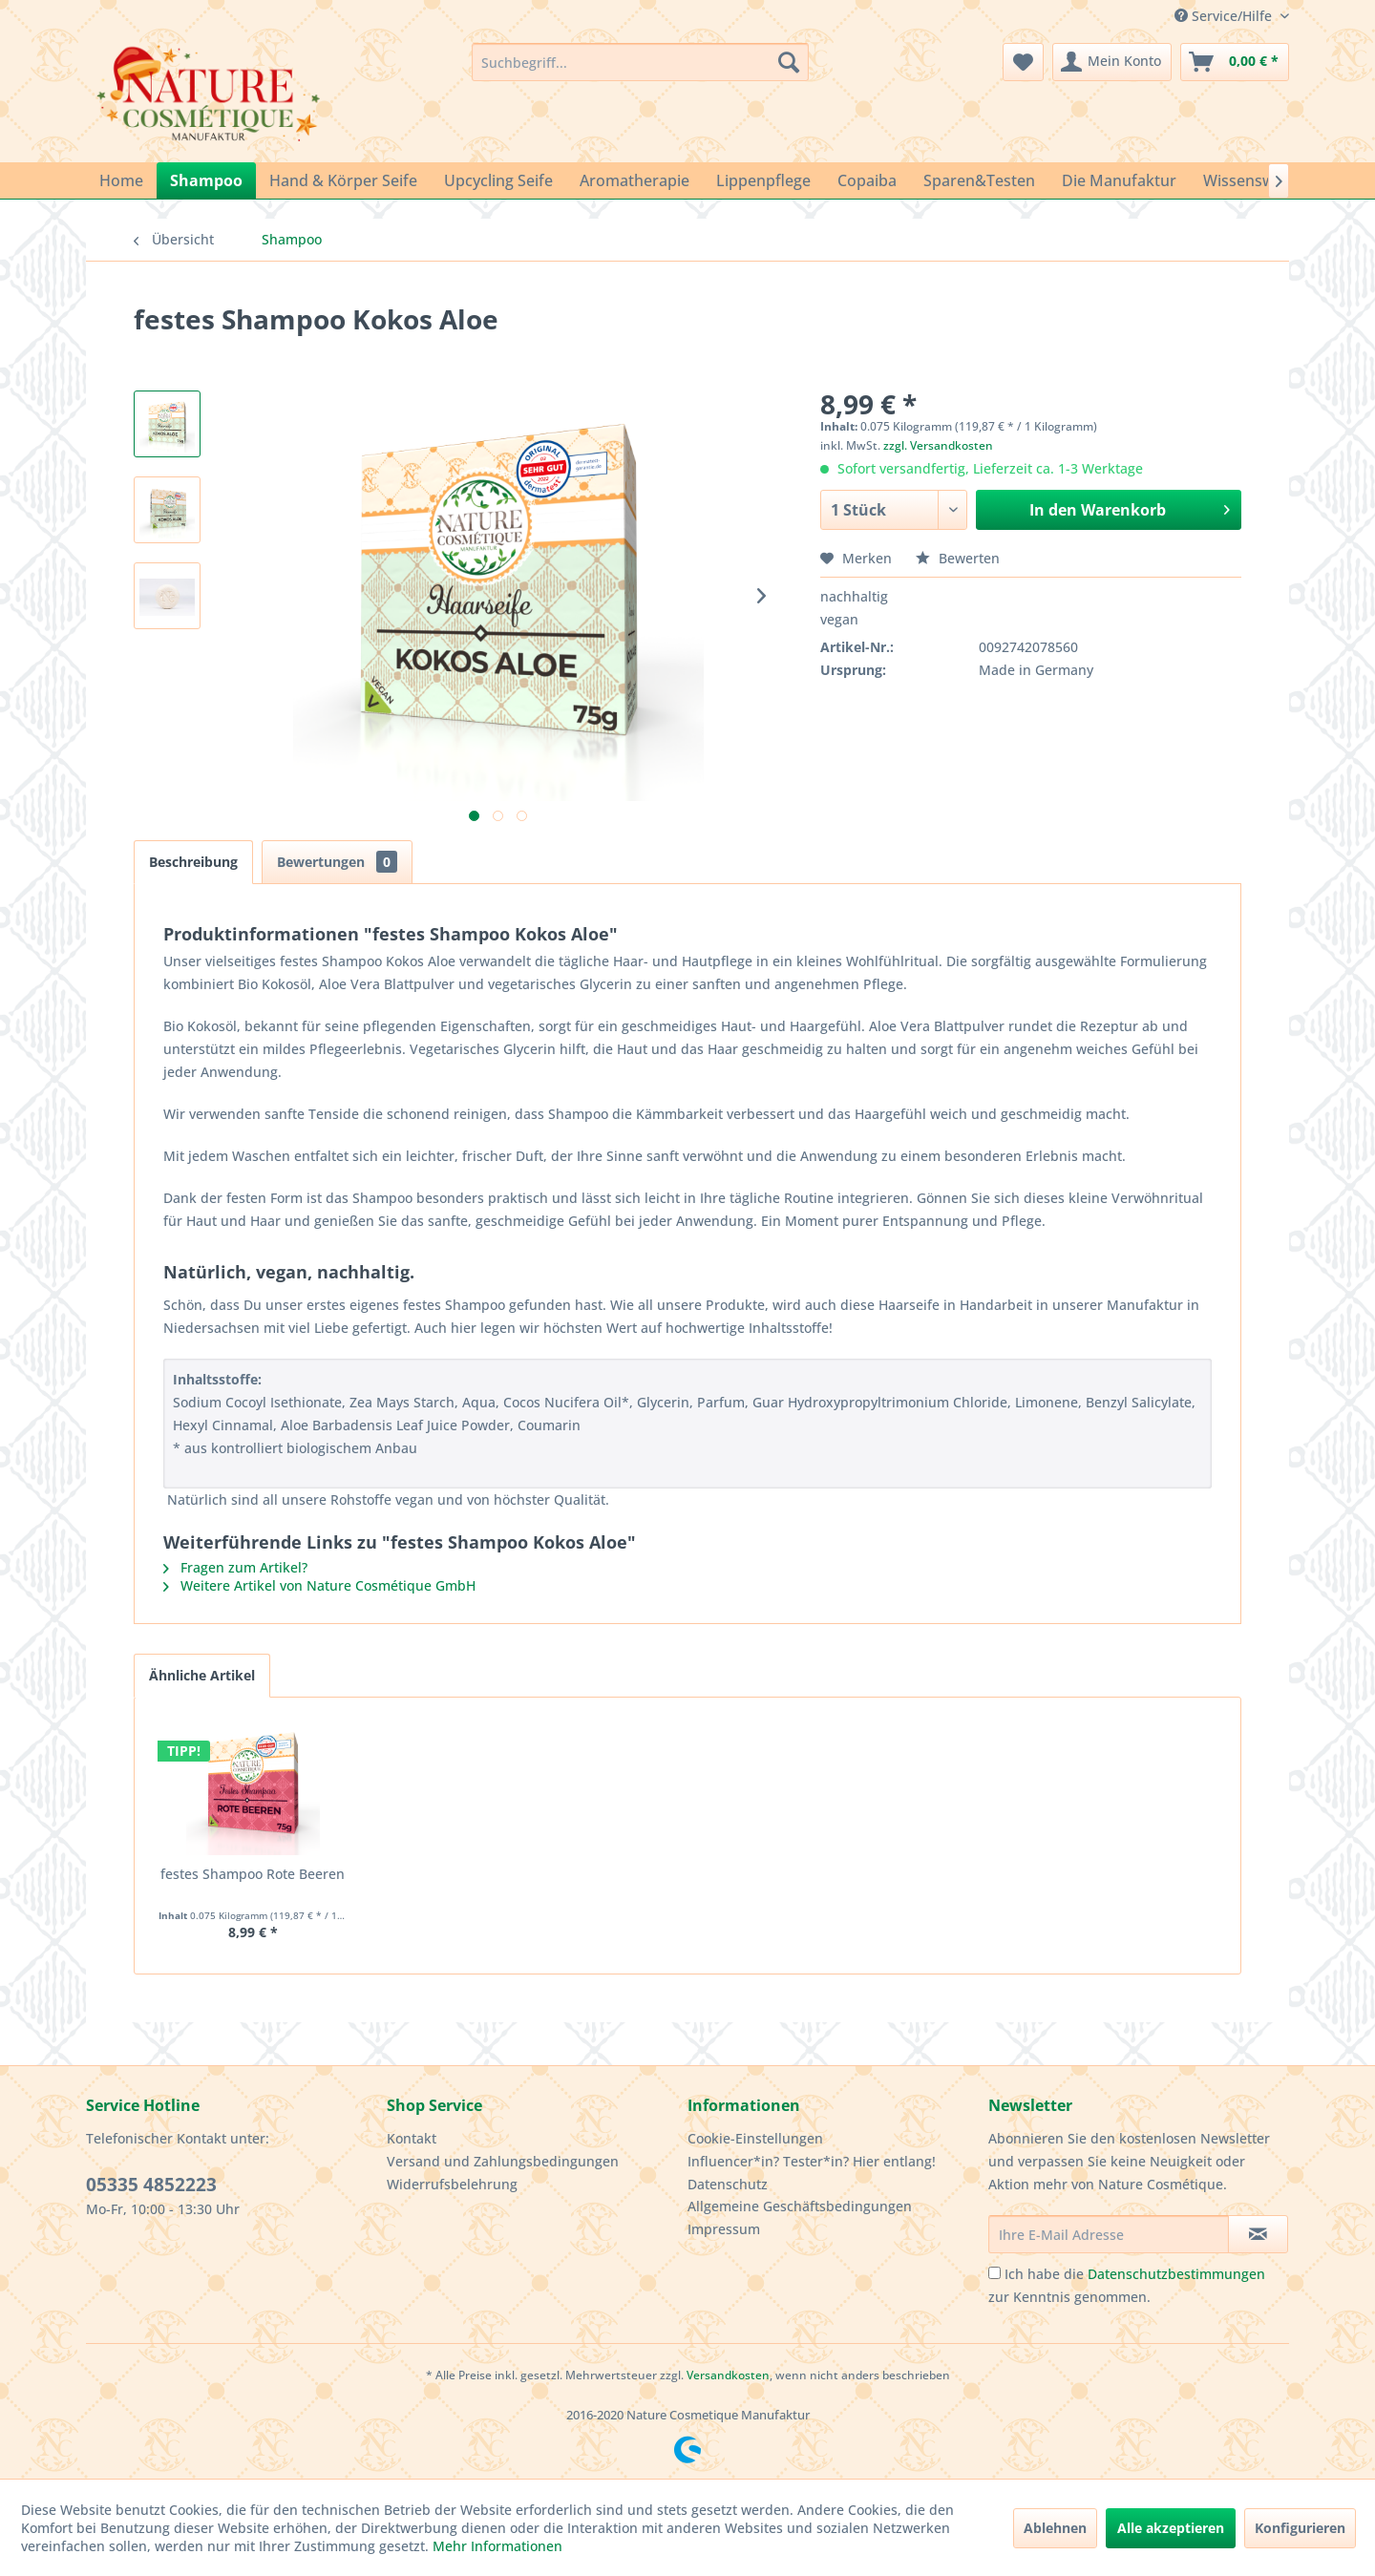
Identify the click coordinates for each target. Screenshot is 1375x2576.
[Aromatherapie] (634, 180)
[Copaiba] (867, 180)
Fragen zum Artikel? (235, 1567)
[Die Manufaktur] (1119, 180)
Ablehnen (1055, 2528)
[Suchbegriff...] (640, 62)
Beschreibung (193, 862)
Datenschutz (728, 2184)
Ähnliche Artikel (202, 1675)
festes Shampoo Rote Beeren (252, 1874)
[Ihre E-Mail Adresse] (1108, 2234)
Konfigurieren (1300, 2528)
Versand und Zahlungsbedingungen (503, 2161)
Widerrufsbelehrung (452, 2184)
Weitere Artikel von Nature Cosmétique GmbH (319, 1585)
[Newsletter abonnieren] (1258, 2234)
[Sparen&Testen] (979, 180)
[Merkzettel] (1023, 62)
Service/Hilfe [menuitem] (1225, 16)
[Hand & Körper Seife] (343, 180)
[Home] (121, 180)
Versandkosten (728, 2375)
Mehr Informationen (497, 2546)
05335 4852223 (151, 2184)
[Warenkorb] (1234, 62)
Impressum (724, 2229)
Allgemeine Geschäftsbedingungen (800, 2206)
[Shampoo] (206, 180)
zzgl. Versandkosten (938, 445)
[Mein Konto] (1112, 62)
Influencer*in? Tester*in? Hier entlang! (812, 2161)
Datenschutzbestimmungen (1176, 2274)
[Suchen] (789, 62)
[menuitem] (640, 62)
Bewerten (958, 558)
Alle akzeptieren (1170, 2528)
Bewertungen (337, 862)
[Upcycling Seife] (498, 180)
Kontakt (411, 2138)
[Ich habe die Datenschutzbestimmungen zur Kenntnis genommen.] (994, 2273)
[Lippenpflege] (763, 180)
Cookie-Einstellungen (755, 2138)
